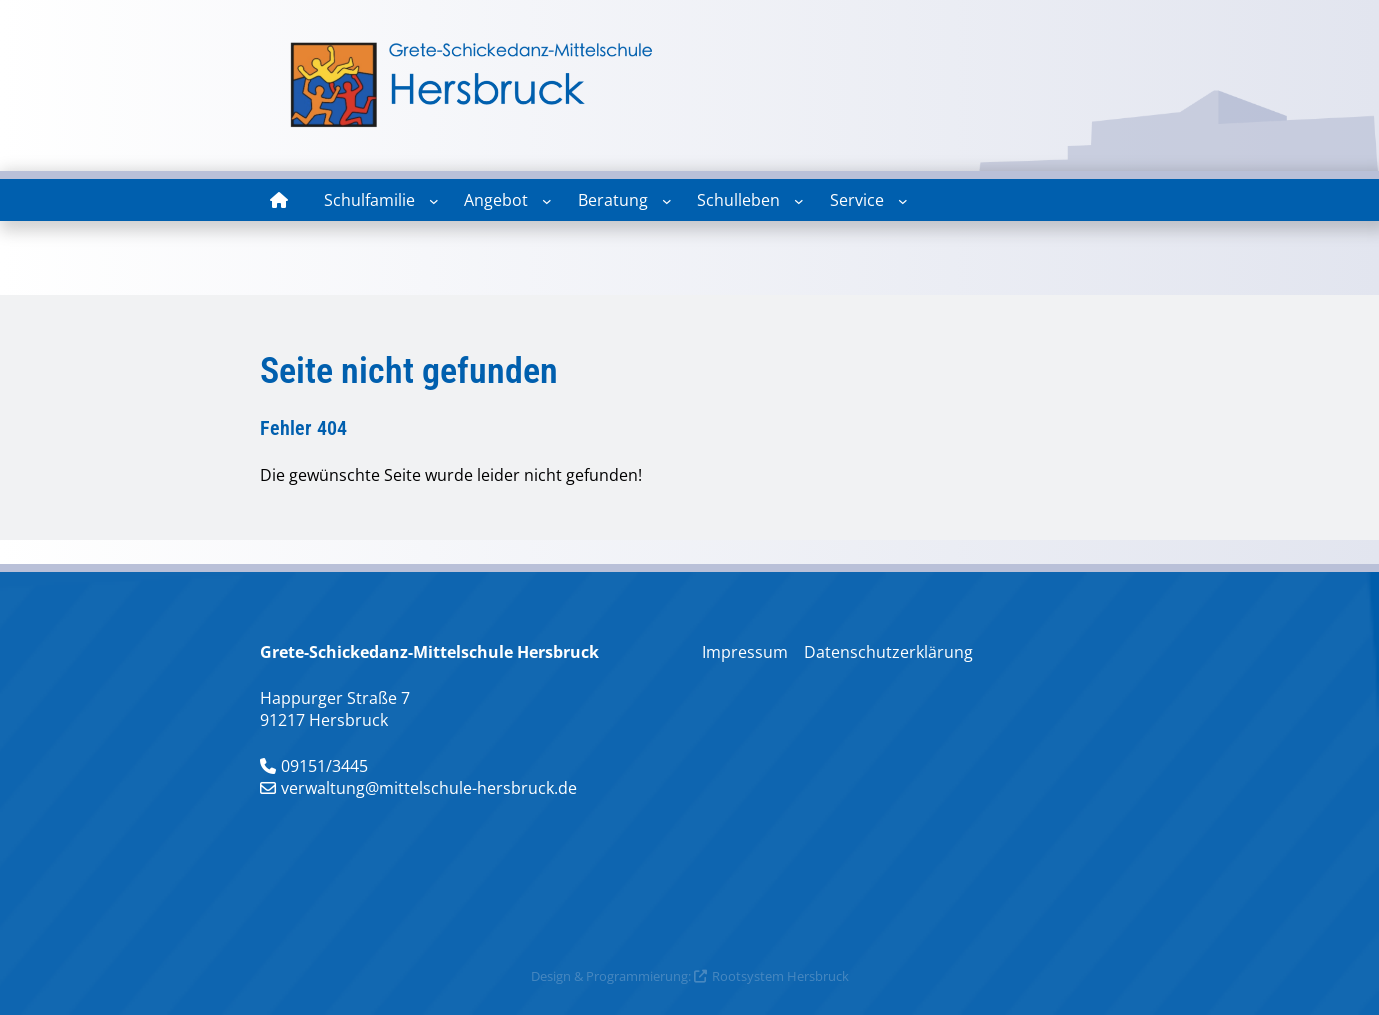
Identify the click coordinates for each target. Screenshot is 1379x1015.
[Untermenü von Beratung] (667, 201)
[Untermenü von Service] (903, 201)
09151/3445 (324, 766)
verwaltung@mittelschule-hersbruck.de (429, 788)
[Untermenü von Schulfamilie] (434, 201)
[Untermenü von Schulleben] (799, 201)
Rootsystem (748, 976)
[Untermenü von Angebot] (547, 201)
